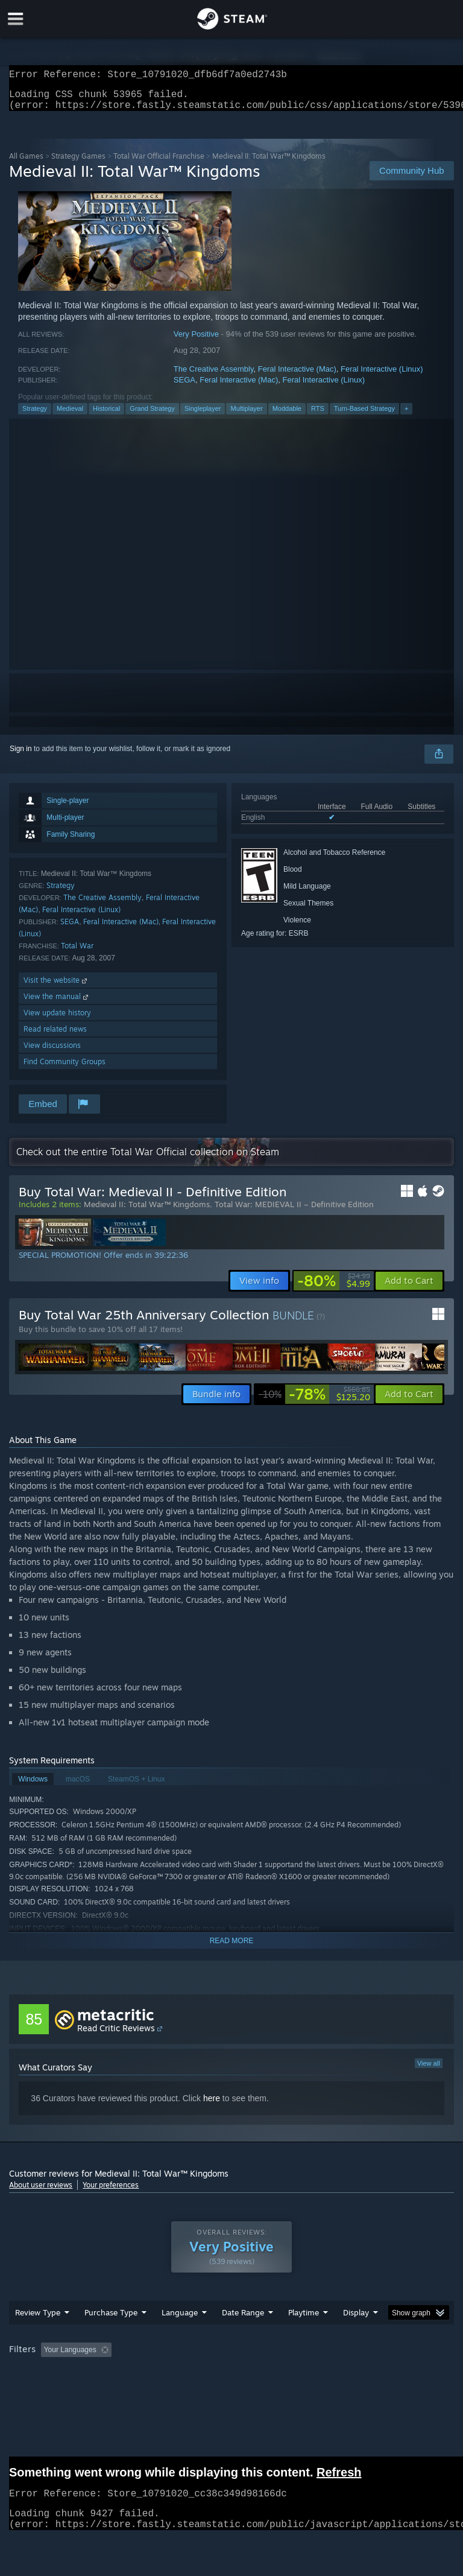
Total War (77, 952)
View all (428, 2070)
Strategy (34, 415)
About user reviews (40, 2192)
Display (356, 2319)
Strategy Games (78, 163)
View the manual (57, 1003)
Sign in (21, 756)
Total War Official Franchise (158, 163)
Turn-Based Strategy (364, 415)
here (211, 2105)
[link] (334, 1288)
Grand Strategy (152, 415)
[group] (231, 2358)
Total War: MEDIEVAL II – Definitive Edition (294, 1211)
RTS (317, 415)
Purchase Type (110, 2319)
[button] (409, 1288)
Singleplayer (202, 415)
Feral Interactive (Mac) (297, 376)
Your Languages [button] (70, 2357)
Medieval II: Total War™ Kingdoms (147, 1211)
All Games (26, 163)
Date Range (243, 2319)
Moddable (286, 415)
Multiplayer (246, 415)
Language (180, 2319)
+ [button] (406, 415)
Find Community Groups (65, 1068)
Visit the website (56, 987)
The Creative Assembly (214, 376)
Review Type (37, 2319)
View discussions (52, 1052)
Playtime (303, 2319)
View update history (57, 1019)
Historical (106, 415)
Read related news (55, 1036)
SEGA (184, 387)
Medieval (70, 415)
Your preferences (111, 2192)
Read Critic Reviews (116, 2035)
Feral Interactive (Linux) (382, 376)
